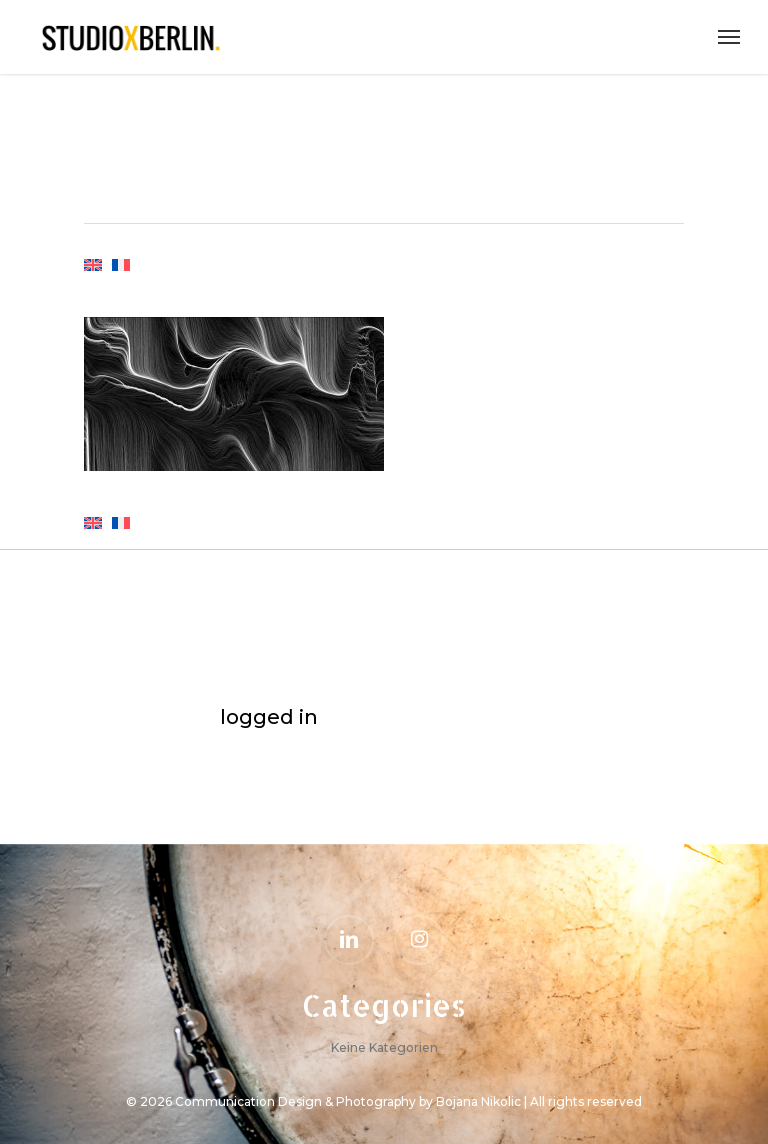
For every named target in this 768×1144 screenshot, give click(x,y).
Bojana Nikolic (478, 1101)
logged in (269, 717)
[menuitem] (93, 274)
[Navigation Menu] (729, 37)
